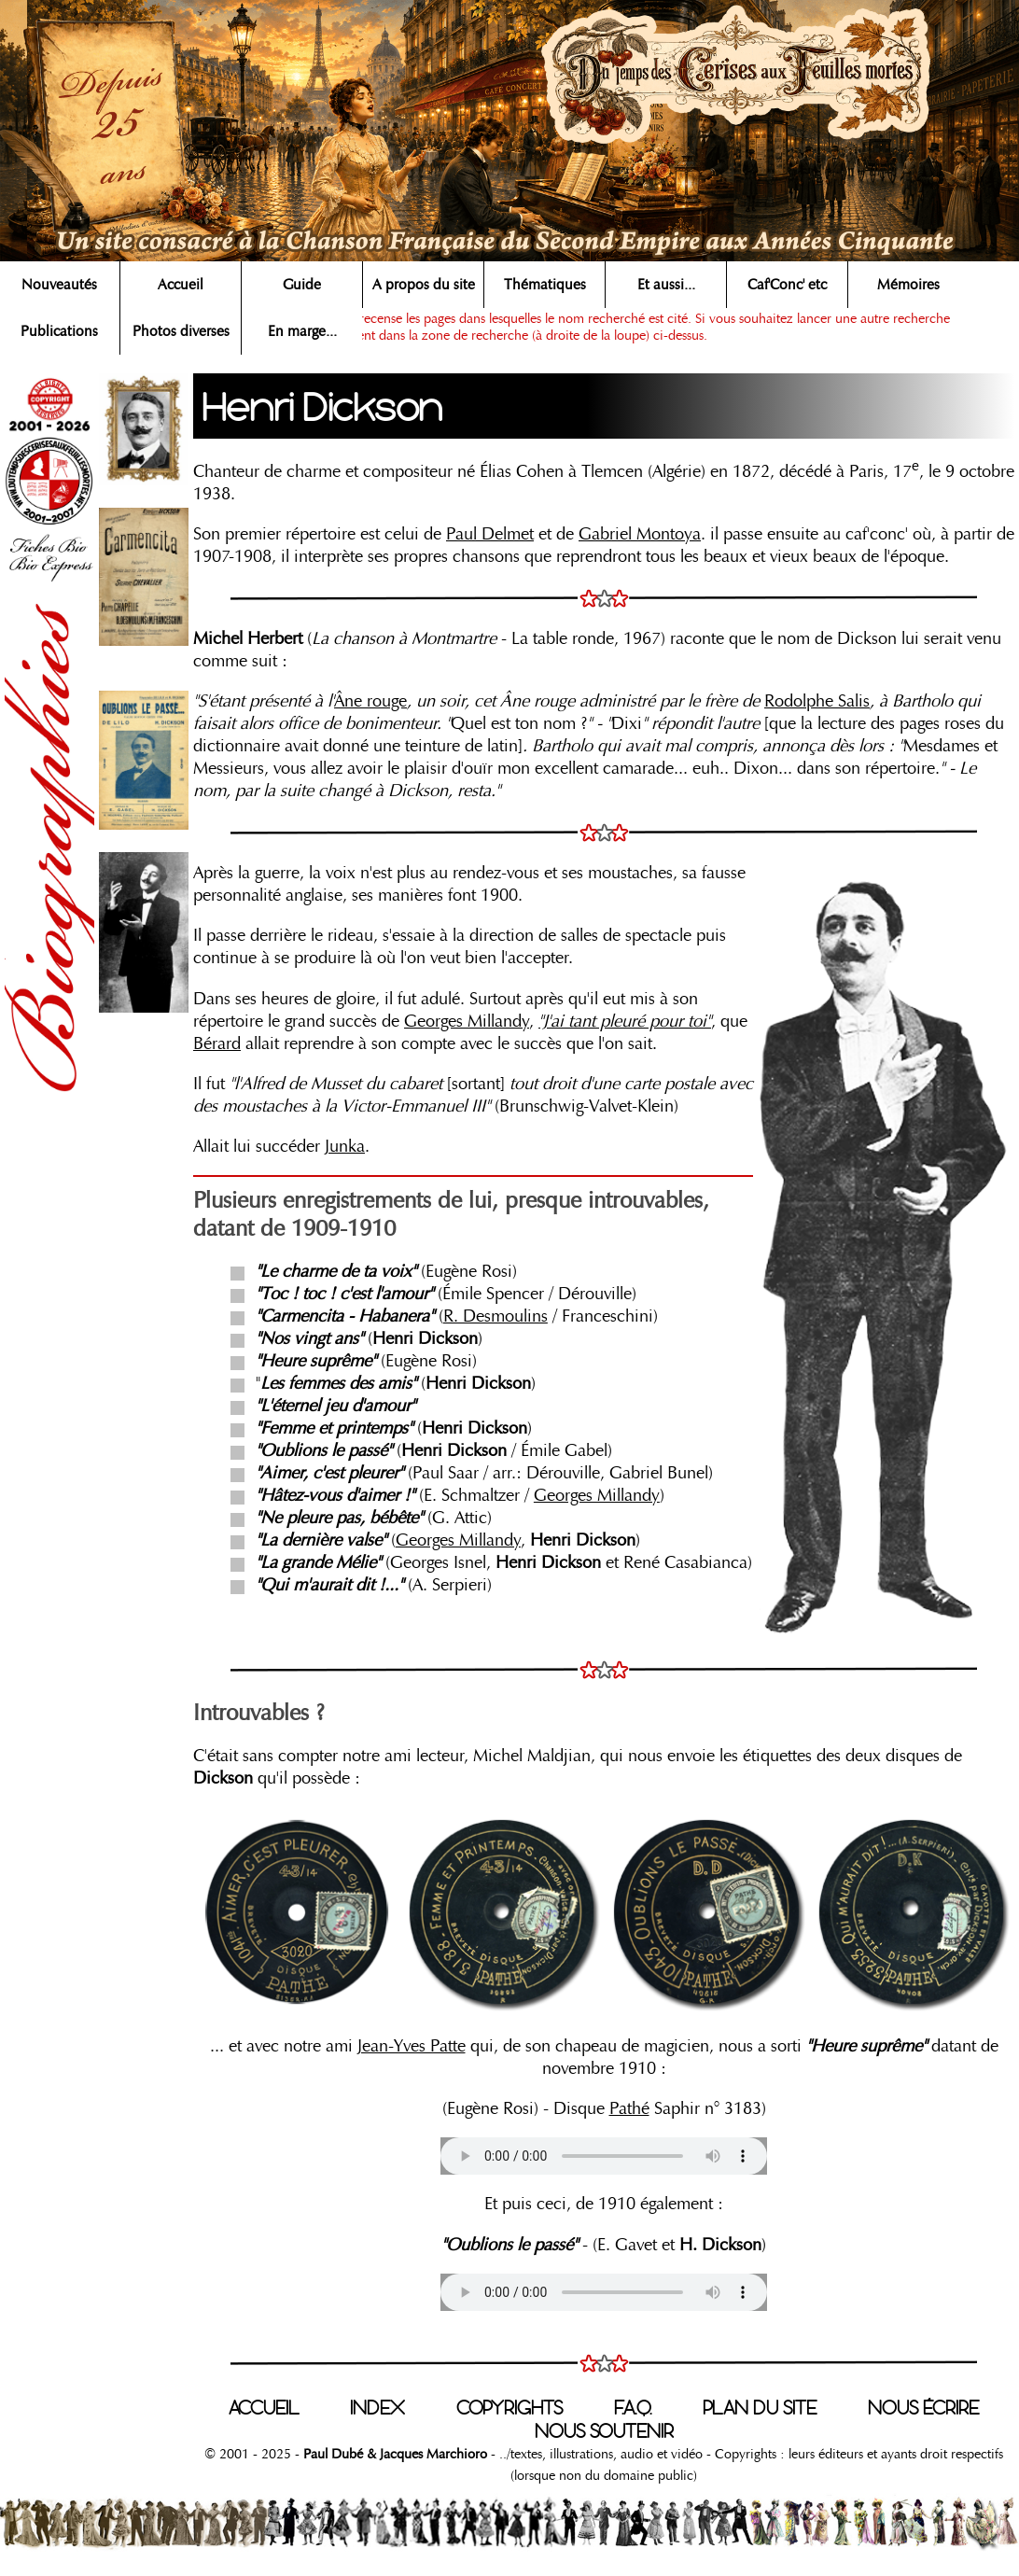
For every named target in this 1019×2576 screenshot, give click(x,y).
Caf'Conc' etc (787, 284)
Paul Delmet (490, 534)
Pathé (629, 2108)
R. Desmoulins (495, 1316)
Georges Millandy (466, 1021)
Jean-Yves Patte (411, 2046)
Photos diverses (181, 331)
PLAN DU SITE (760, 2408)
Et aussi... (666, 284)
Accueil (180, 284)
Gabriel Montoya (640, 534)
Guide (302, 284)
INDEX (377, 2408)
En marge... (302, 331)
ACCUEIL (264, 2408)
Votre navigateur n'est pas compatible (603, 2156)
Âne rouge (370, 701)
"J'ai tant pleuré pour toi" (624, 1021)
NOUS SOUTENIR (604, 2431)
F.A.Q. (632, 2408)
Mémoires (908, 284)
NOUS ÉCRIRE (923, 2408)
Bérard (217, 1043)
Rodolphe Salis (817, 701)
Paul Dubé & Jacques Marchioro (393, 2453)
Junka (345, 1146)
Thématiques (545, 284)
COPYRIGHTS (509, 2408)
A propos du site (423, 284)
